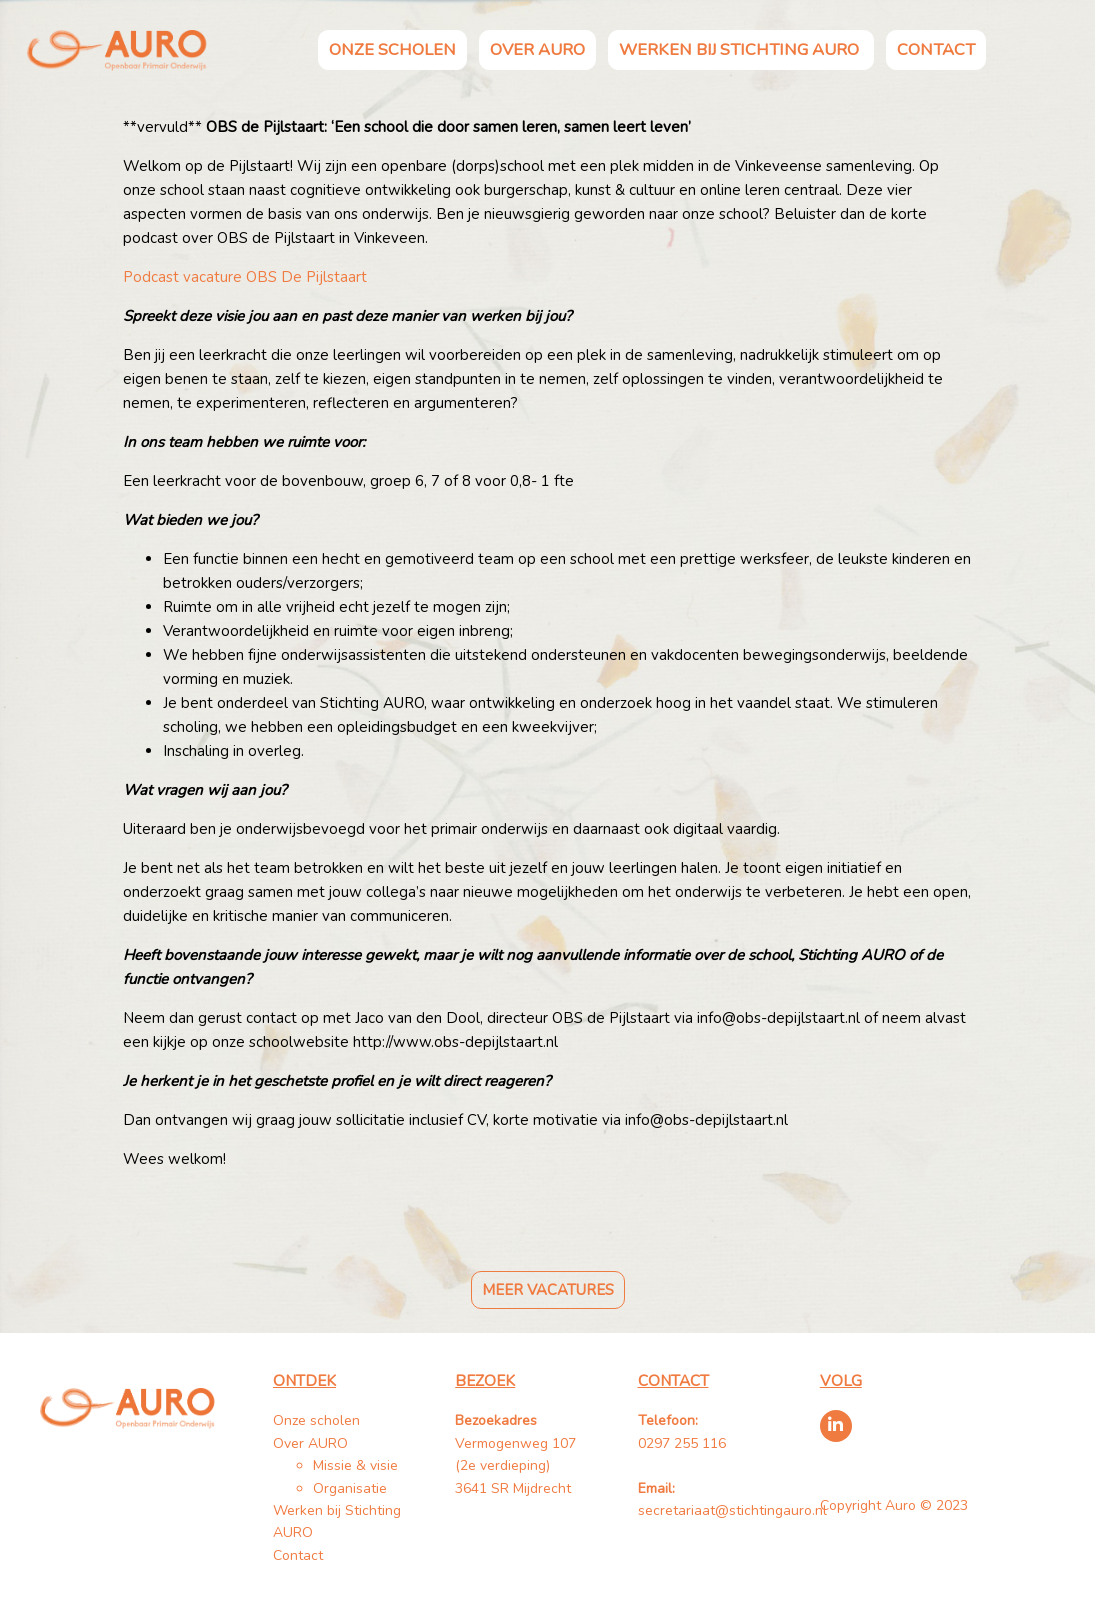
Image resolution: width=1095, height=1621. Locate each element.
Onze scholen (392, 49)
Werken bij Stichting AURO (741, 49)
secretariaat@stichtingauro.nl (732, 1510)
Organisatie (350, 1488)
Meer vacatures (548, 1290)
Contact (936, 49)
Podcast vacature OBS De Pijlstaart (245, 277)
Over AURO (537, 49)
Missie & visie (355, 1465)
